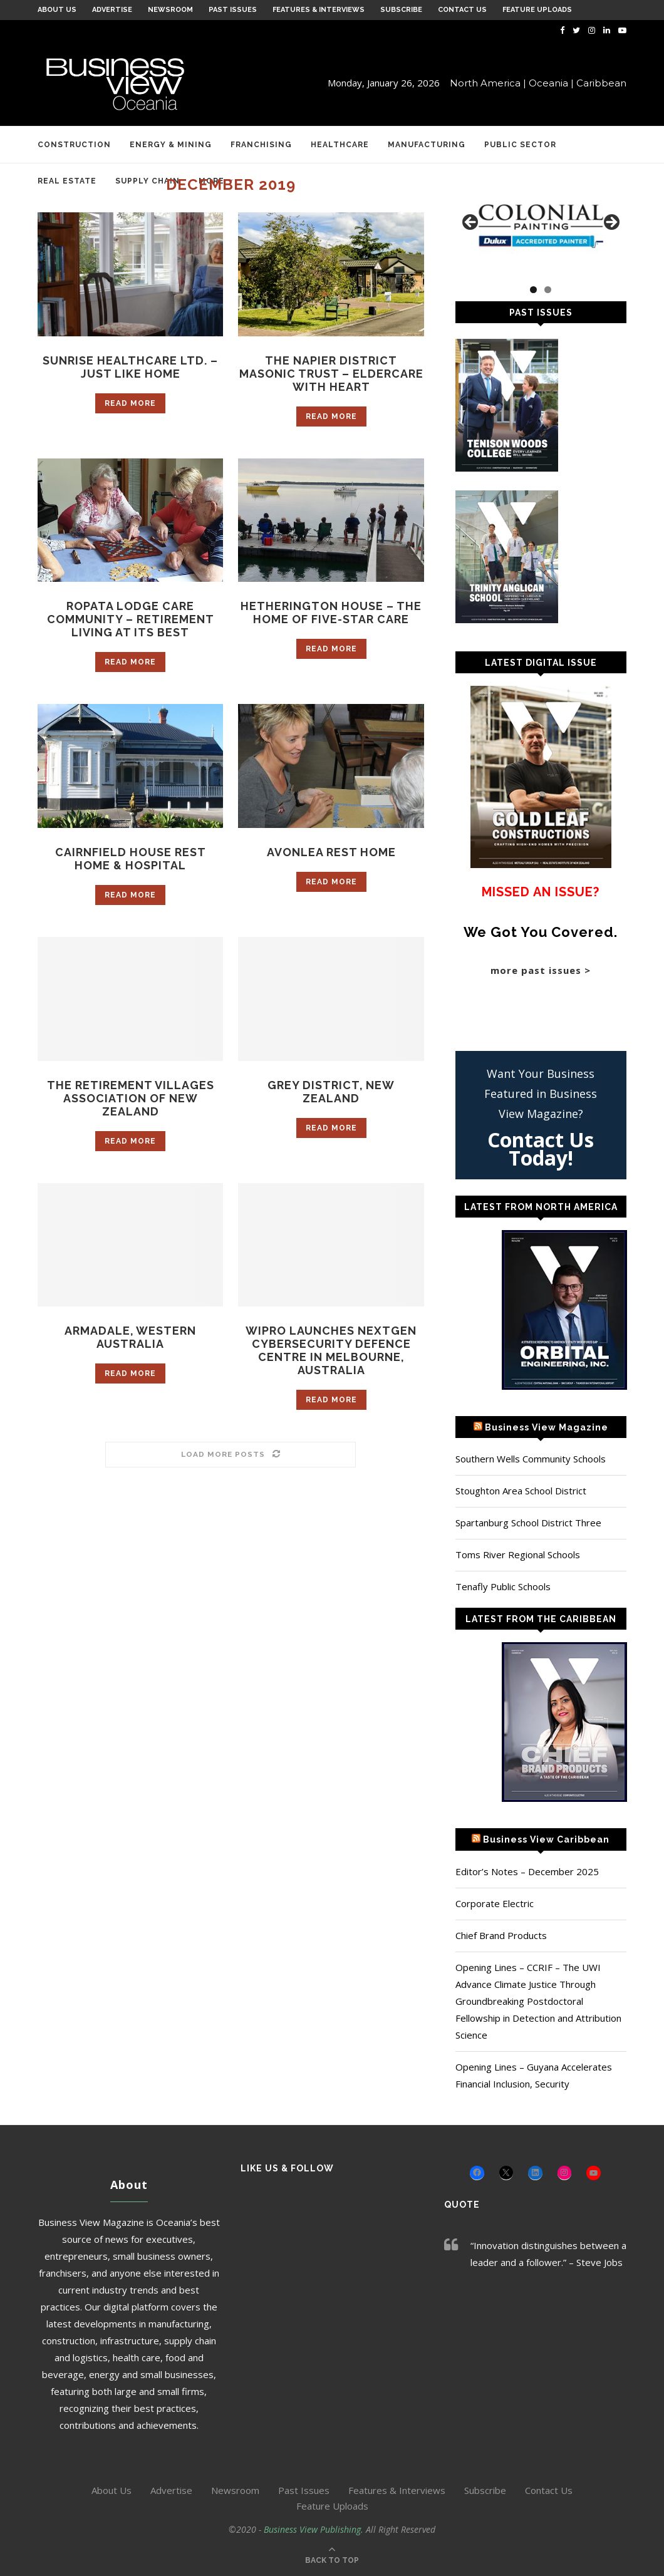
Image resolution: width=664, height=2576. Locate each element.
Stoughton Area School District (520, 1490)
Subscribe (401, 10)
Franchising (261, 144)
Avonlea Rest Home (331, 852)
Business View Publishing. (315, 2529)
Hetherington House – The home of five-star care (331, 612)
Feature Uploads (537, 10)
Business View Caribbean (546, 1839)
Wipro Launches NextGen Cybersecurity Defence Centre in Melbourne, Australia (331, 1350)
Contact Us (462, 10)
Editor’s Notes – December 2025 (527, 1871)
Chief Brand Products (501, 1935)
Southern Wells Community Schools (530, 1458)
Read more (130, 403)
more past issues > (540, 970)
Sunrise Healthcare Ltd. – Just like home (130, 367)
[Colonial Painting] (540, 226)
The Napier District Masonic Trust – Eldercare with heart (331, 373)
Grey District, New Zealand (331, 1092)
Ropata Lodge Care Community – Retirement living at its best (130, 619)
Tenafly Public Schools (503, 1586)
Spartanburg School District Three (528, 1522)
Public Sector (520, 144)
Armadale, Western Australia (131, 1337)
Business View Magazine (546, 1427)
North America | (488, 83)
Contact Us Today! (540, 1148)
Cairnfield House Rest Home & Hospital (130, 859)
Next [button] (610, 223)
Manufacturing (426, 144)
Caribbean (601, 83)
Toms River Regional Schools (517, 1554)
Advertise (112, 10)
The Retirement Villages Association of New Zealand (130, 1098)
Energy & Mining (171, 144)
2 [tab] (547, 289)
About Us (57, 10)
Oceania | (551, 83)
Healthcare (340, 144)
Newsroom (170, 10)
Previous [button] (471, 223)
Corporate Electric (494, 1903)
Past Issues (233, 10)
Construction (74, 144)
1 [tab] (533, 289)
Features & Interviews (318, 10)
